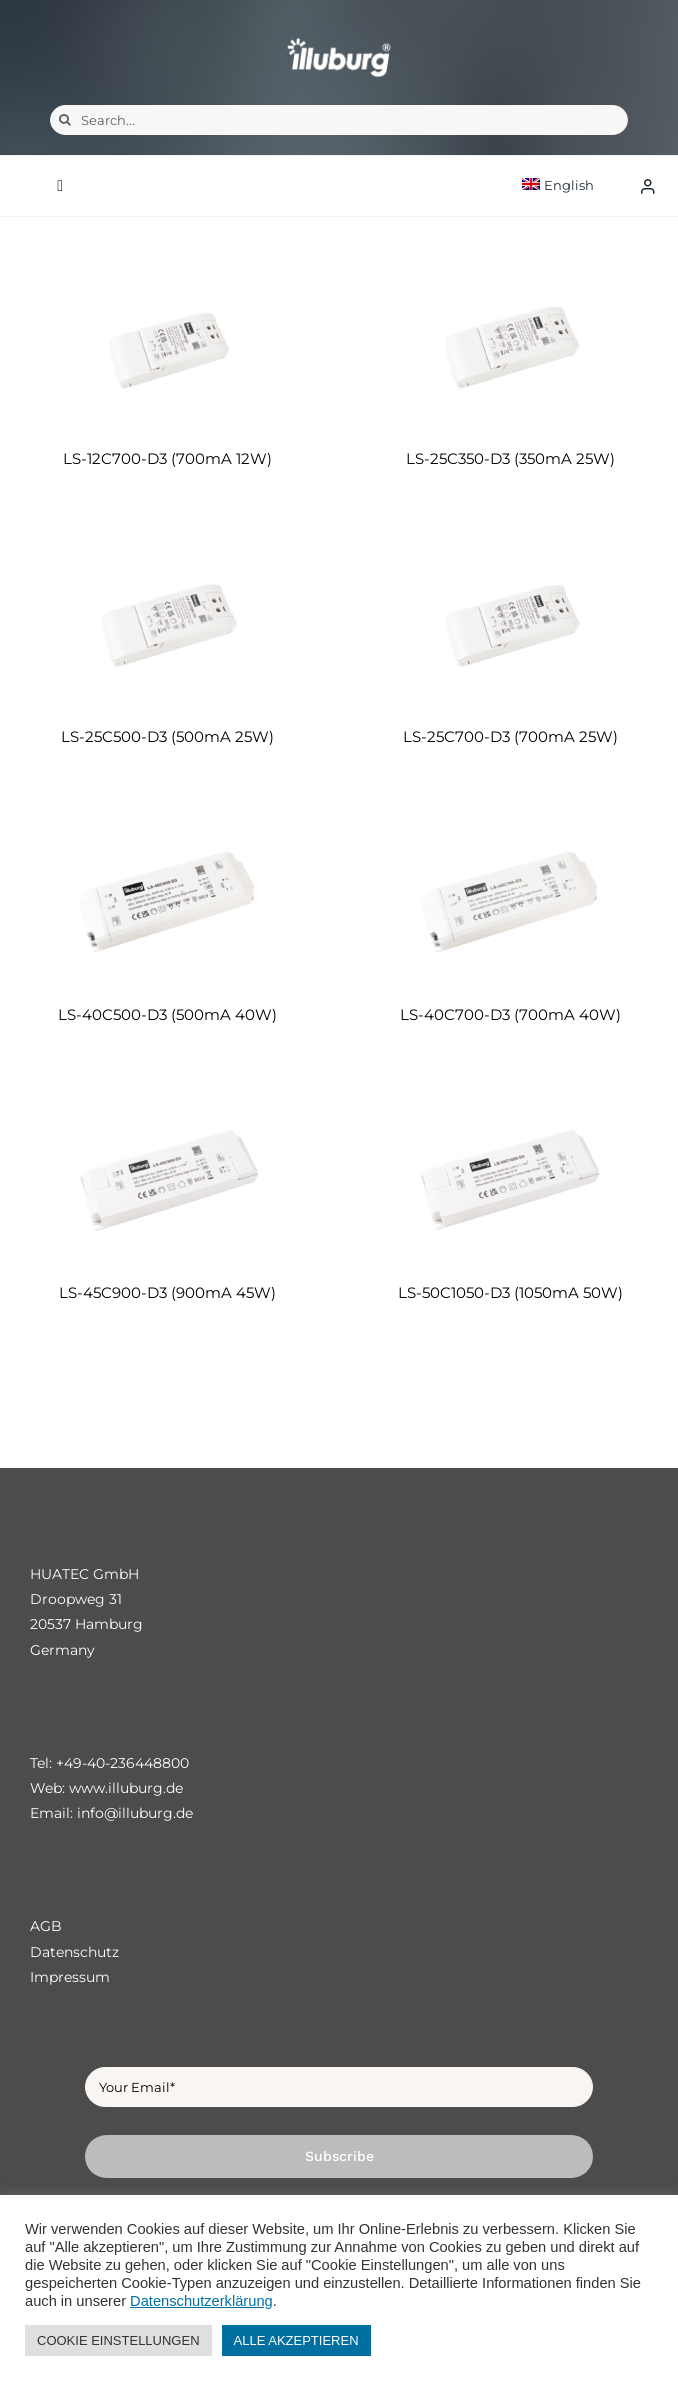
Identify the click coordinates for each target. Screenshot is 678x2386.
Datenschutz (74, 1952)
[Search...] (339, 120)
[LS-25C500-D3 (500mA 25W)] (167, 625)
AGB (46, 1926)
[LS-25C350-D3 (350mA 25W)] (510, 347)
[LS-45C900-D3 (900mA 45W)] (167, 1181)
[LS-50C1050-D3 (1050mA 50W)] (510, 1181)
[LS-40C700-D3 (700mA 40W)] (510, 903)
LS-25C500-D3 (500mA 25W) (167, 736)
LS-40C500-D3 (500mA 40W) (167, 1014)
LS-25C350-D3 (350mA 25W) (510, 458)
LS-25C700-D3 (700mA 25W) (510, 736)
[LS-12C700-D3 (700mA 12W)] (167, 347)
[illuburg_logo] (339, 37)
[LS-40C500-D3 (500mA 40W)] (167, 903)
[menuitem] (575, 185)
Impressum (70, 1977)
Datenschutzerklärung (201, 2301)
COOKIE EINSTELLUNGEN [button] (118, 2340)
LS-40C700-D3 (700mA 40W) (510, 1014)
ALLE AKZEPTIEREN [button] (296, 2340)
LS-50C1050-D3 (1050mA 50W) (510, 1292)
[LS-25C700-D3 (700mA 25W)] (510, 625)
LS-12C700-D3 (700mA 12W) (167, 458)
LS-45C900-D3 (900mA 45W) (167, 1292)
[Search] (65, 120)
